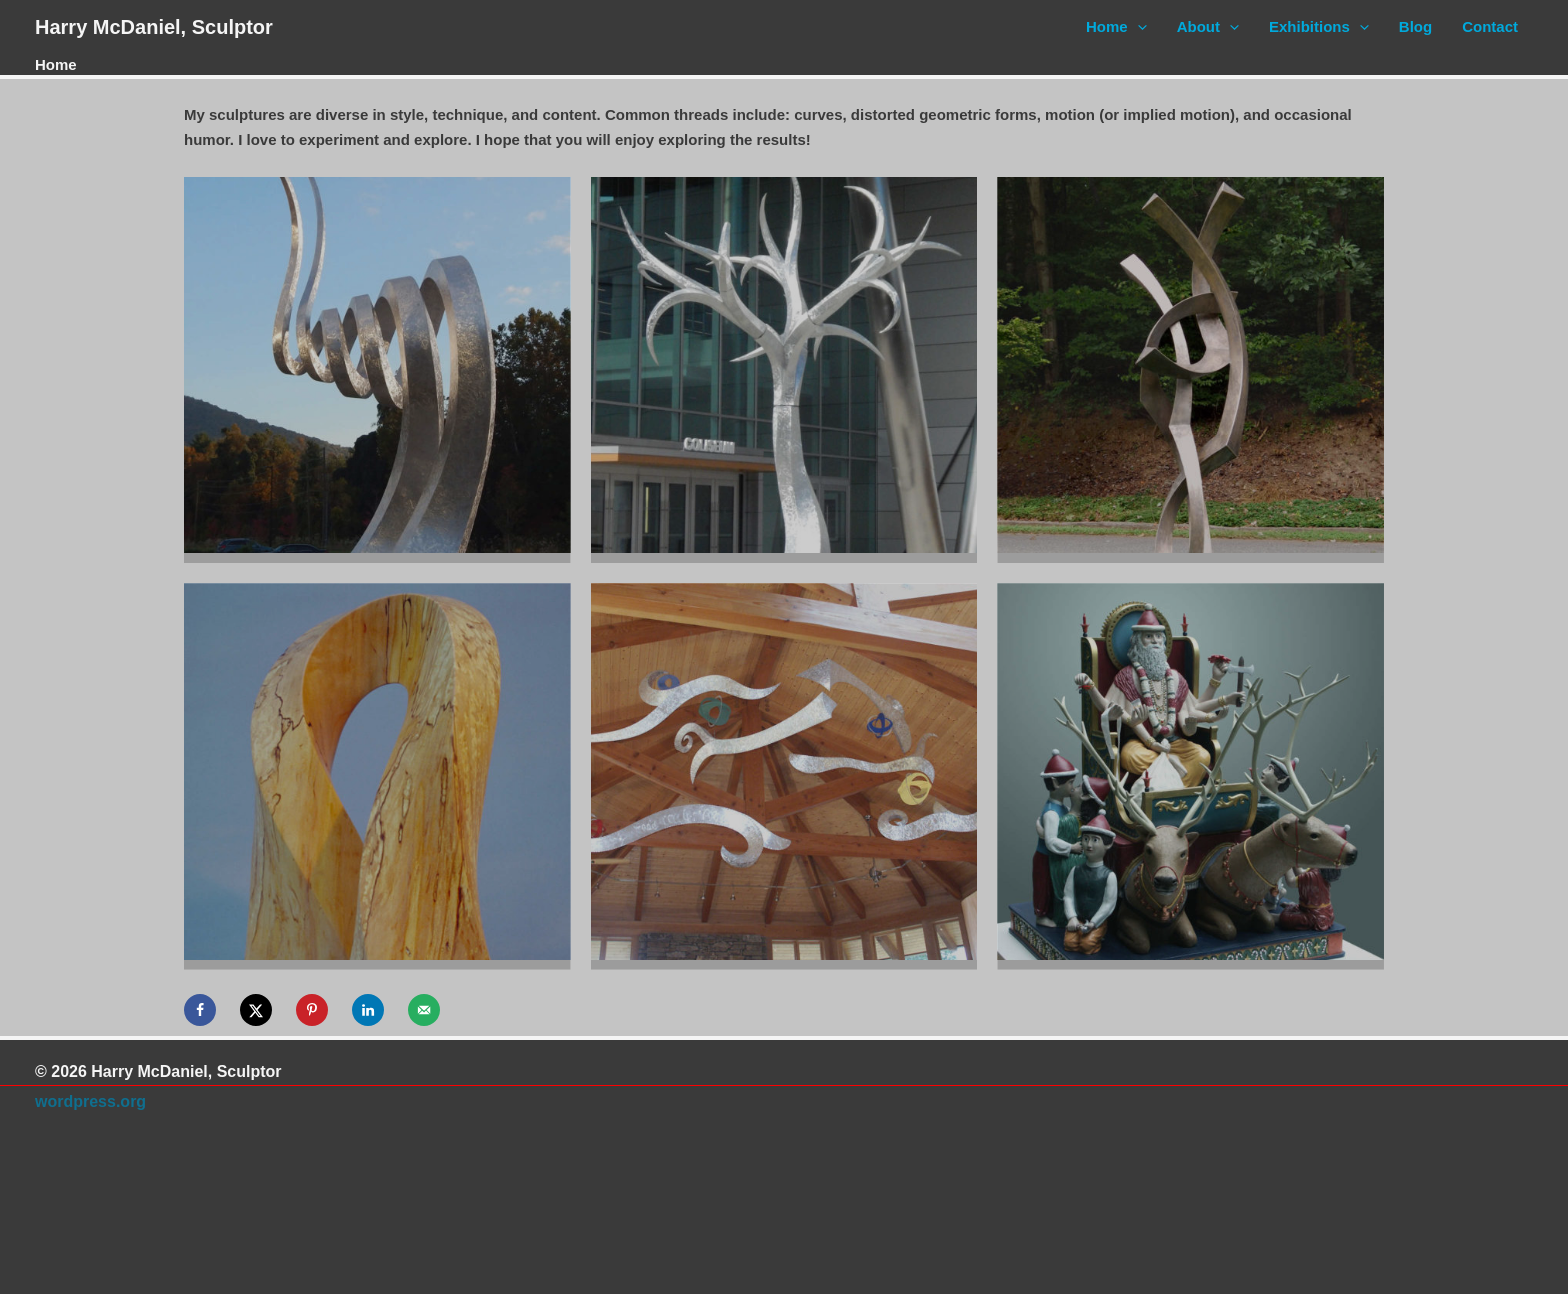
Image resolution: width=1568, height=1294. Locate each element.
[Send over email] (424, 1010)
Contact (1490, 26)
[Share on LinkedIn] (368, 1010)
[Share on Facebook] (200, 1010)
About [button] (1208, 27)
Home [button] (1116, 27)
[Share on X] (256, 1010)
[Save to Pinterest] (312, 1010)
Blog (1415, 26)
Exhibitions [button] (1319, 27)
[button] (1137, 27)
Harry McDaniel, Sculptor (154, 27)
